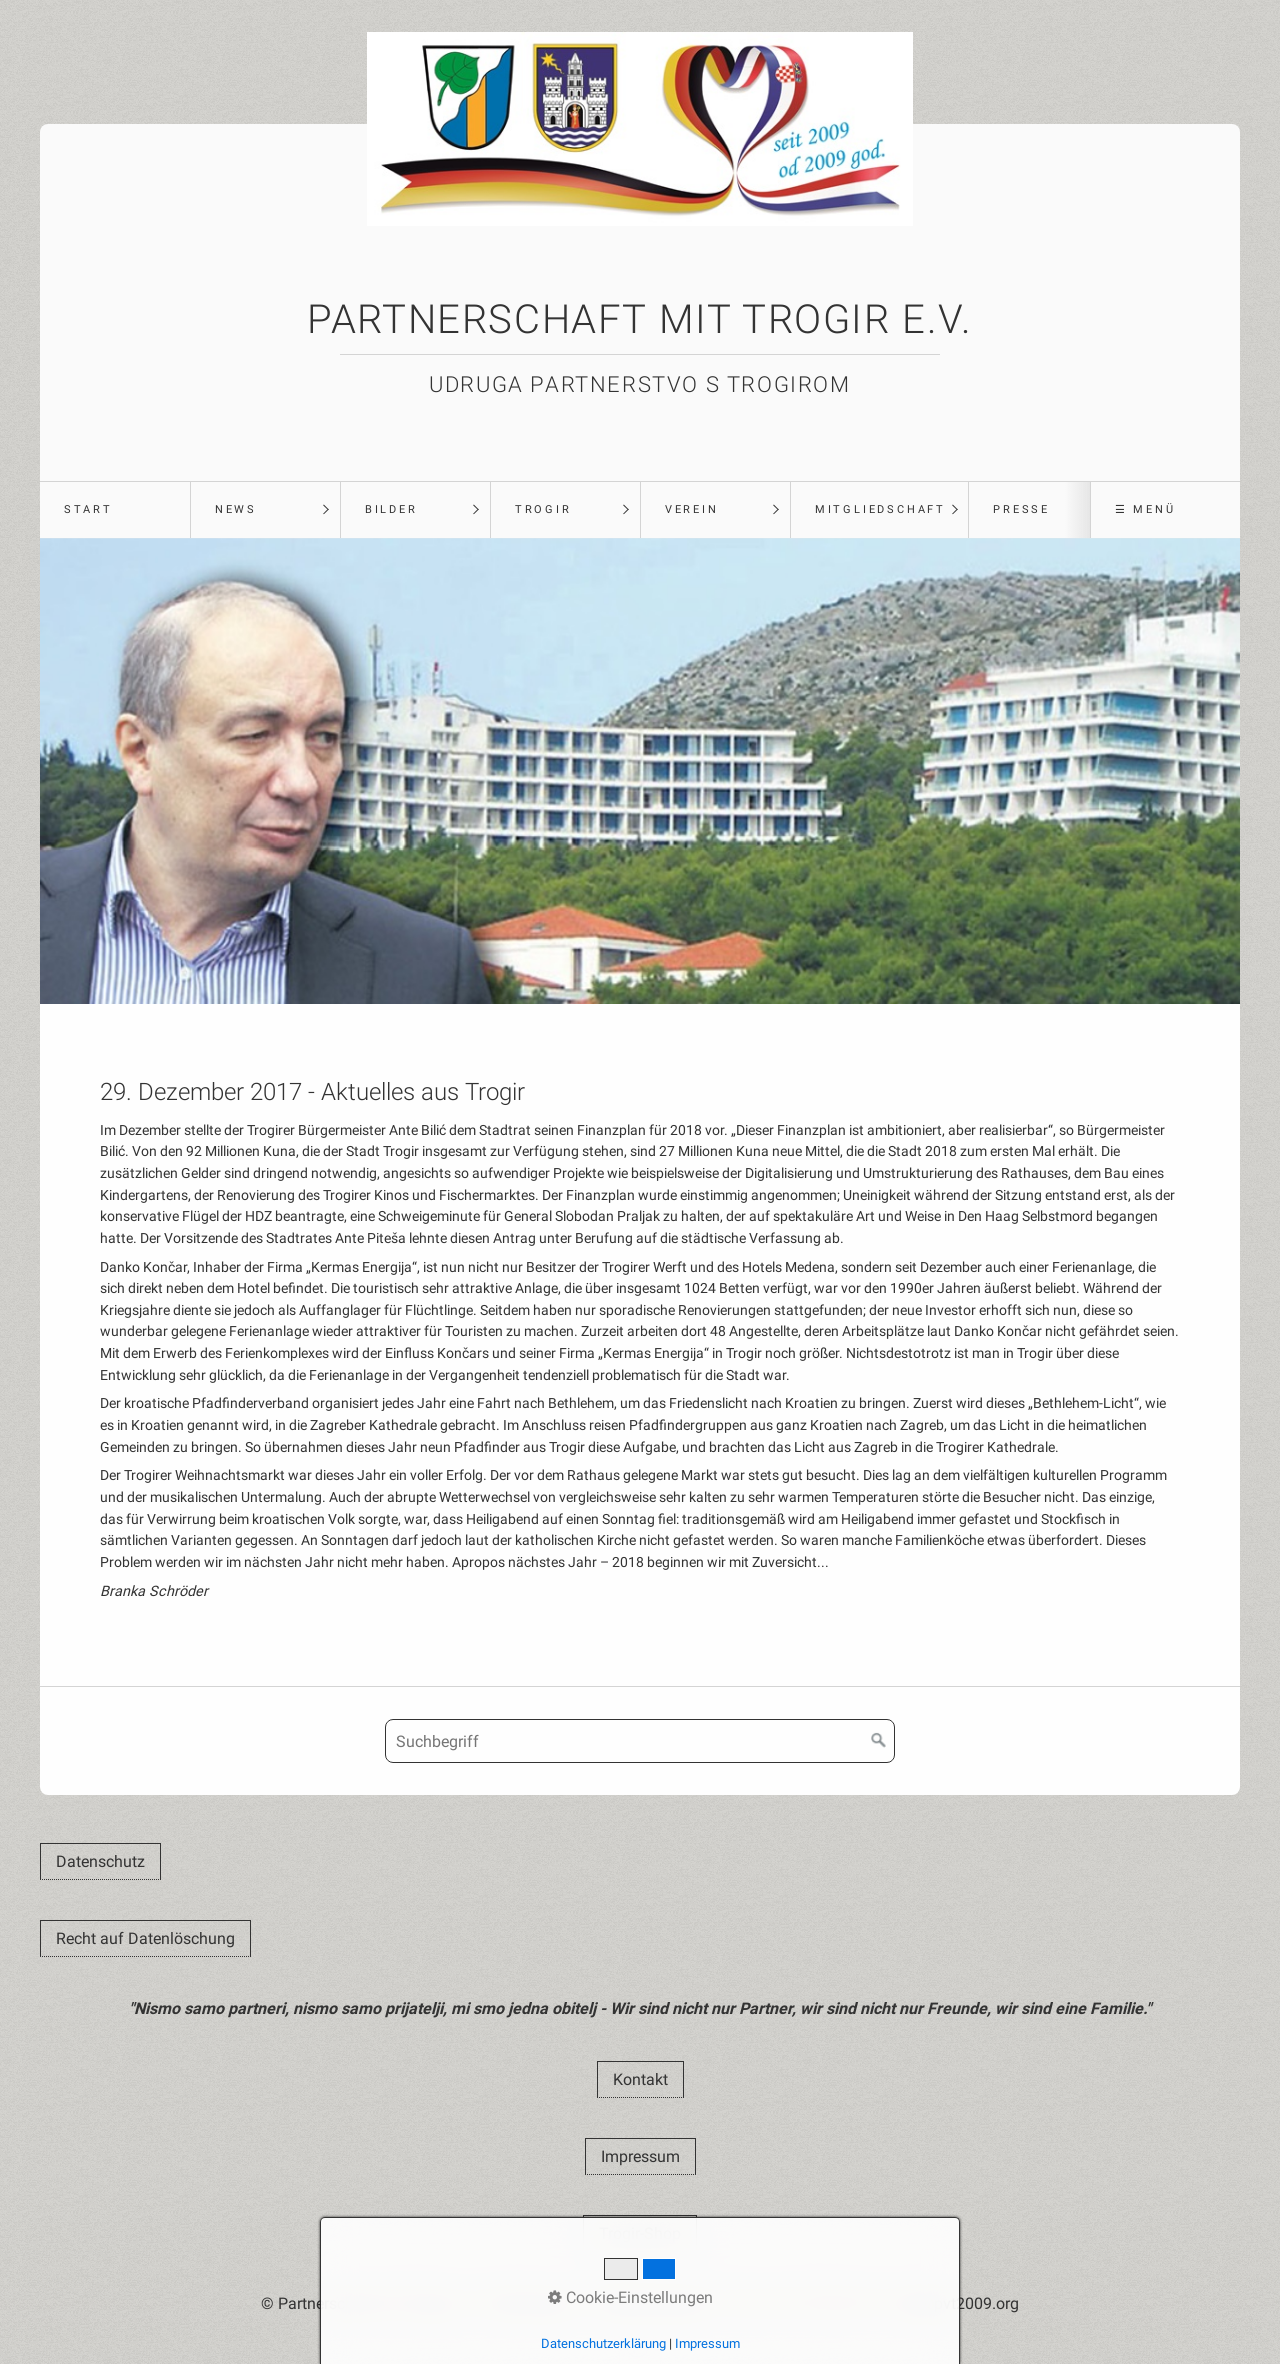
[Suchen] (879, 1741)
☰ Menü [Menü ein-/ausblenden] (1145, 509)
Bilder (391, 509)
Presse (1021, 509)
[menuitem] (115, 510)
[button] (100, 1861)
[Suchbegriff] (640, 1741)
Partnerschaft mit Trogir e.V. (639, 319)
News (236, 509)
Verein (692, 509)
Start (88, 509)
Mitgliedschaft (880, 509)
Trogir (543, 509)
